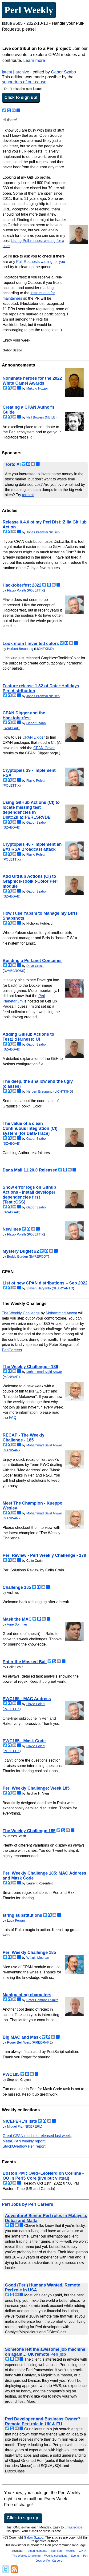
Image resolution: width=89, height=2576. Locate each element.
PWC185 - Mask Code (24, 1741)
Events (75, 2555)
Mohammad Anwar (61, 1313)
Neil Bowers (35, 417)
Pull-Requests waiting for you (40, 262)
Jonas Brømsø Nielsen (43, 532)
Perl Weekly (28, 10)
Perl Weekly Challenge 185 (29, 1952)
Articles (70, 2550)
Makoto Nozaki (37, 388)
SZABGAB (11, 728)
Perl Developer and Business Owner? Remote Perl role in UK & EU (42, 2421)
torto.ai (28, 495)
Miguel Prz (15, 2126)
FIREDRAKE (42, 2042)
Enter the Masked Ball (25, 1661)
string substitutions (22, 1915)
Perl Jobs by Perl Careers (27, 2204)
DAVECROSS (14, 971)
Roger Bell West (19, 2042)
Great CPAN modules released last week (37, 2136)
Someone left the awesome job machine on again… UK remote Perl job (45, 2352)
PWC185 (11, 2074)
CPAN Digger (33, 737)
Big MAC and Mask (22, 2037)
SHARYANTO (63, 1288)
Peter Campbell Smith (42, 2000)
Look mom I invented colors (31, 643)
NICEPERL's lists (20, 2121)
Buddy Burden (17, 1256)
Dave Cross (35, 966)
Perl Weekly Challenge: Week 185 (36, 1788)
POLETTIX (36, 590)
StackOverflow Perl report (24, 2146)
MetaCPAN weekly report (23, 2141)
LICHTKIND (44, 649)
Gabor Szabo (63, 72)
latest (7, 72)
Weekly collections (55, 2555)
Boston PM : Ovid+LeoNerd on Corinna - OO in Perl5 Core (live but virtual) (43, 2176)
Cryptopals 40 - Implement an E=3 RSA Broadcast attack (32, 847)
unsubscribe (73, 2527)
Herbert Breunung (20, 649)
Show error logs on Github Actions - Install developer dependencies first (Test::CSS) (29, 1194)
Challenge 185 (17, 1587)
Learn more (34, 60)
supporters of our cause (24, 82)
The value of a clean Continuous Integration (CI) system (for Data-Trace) (30, 1128)
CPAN (82, 2550)
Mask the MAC (17, 1619)
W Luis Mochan (37, 1958)
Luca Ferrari (16, 1920)
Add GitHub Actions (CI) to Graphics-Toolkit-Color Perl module (30, 881)
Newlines (12, 1229)
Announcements (37, 2550)
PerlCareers (12, 1350)
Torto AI (13, 464)
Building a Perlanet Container (32, 960)
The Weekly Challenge (21, 1313)
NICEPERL (32, 2126)
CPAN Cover (44, 748)
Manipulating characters (27, 1994)
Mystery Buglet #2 (21, 1251)
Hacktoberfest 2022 (22, 585)
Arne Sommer (17, 1624)
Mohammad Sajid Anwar (44, 1372)
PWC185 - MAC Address (27, 1698)
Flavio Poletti (16, 590)
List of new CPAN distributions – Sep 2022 (45, 1283)
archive (22, 72)
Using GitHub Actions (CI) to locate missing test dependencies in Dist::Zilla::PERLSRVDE (31, 810)
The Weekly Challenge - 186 (30, 1366)
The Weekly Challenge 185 (29, 1830)
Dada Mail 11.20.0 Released (30, 1170)
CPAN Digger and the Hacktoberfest (24, 715)
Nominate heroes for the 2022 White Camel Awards (32, 381)
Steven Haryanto (38, 1288)
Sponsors (57, 2550)
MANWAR (11, 1377)
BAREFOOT (39, 1256)
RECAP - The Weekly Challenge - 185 (23, 1437)
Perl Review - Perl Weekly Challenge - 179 (44, 1555)
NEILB (50, 417)
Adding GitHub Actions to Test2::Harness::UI (28, 1037)
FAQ (12, 1418)
